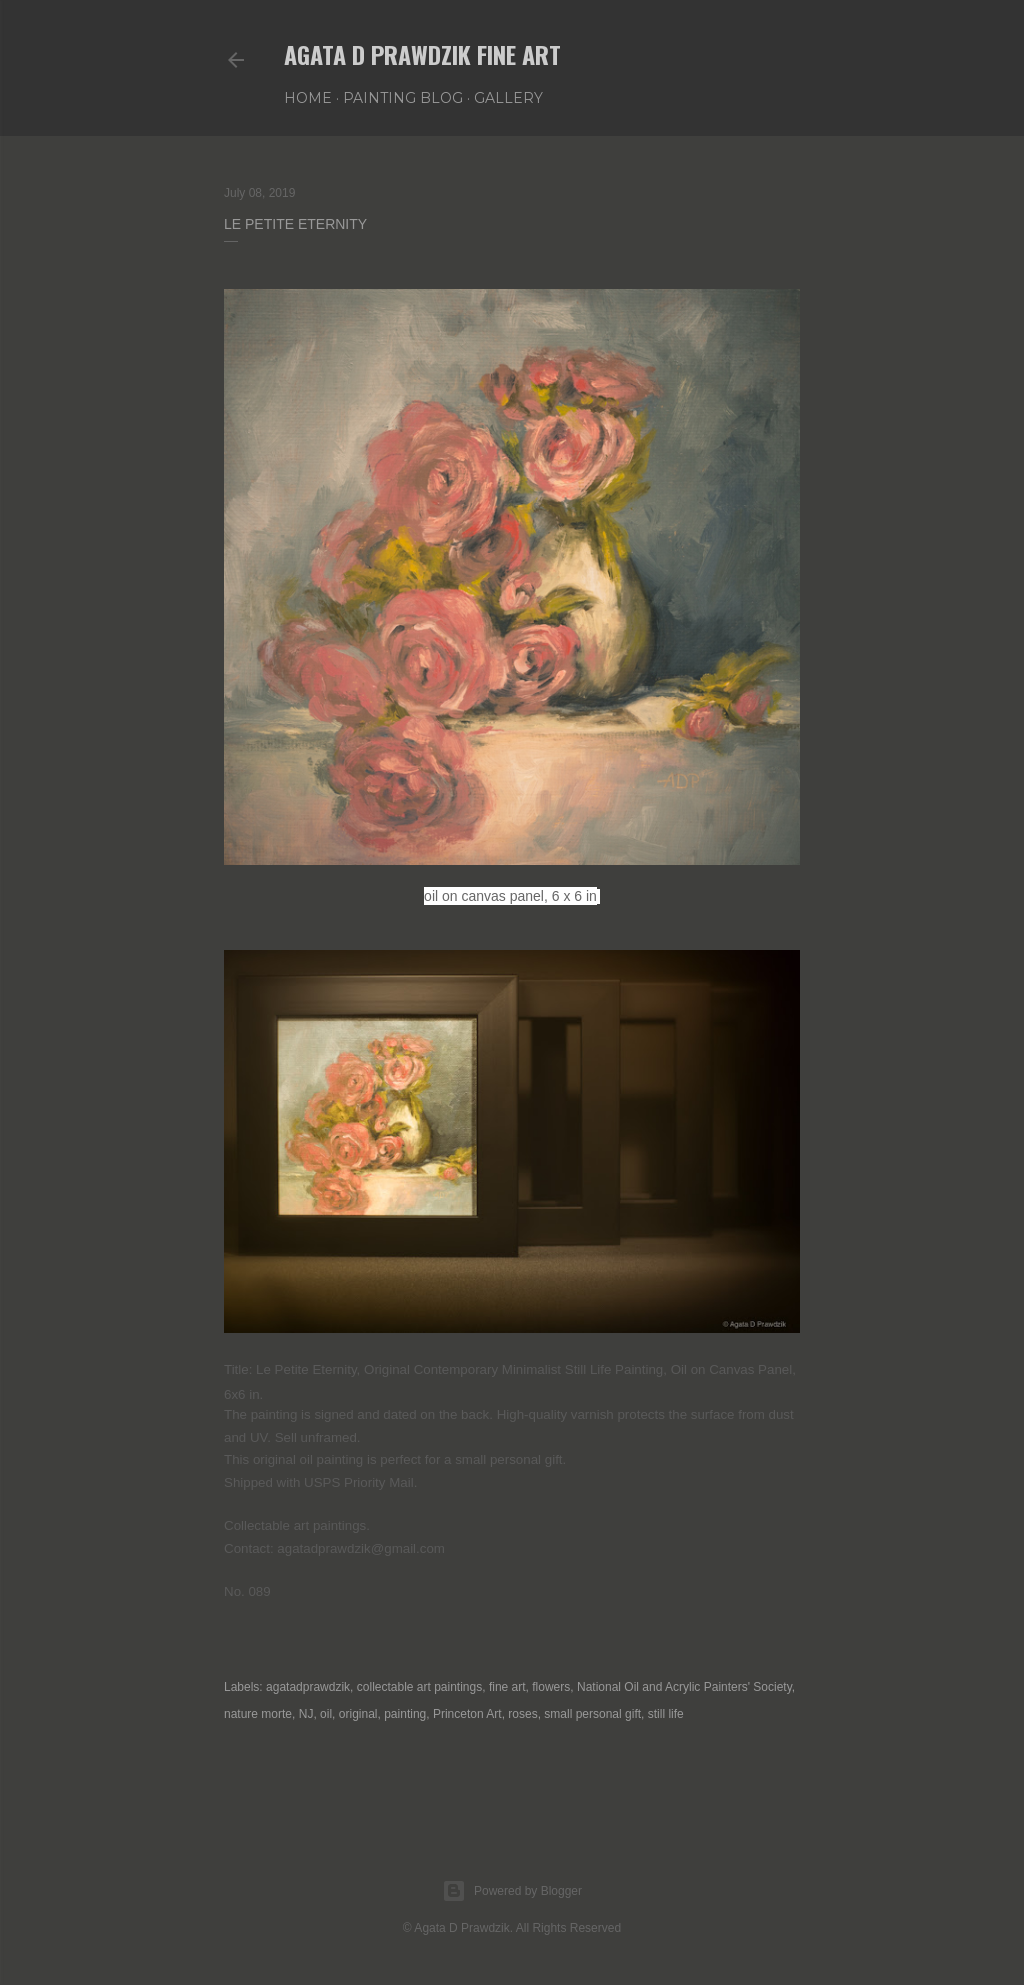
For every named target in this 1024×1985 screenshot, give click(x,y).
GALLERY (508, 98)
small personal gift (592, 1714)
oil (326, 1714)
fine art (507, 1687)
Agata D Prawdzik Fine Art (422, 54)
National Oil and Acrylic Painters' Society (684, 1687)
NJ (306, 1714)
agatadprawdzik (308, 1687)
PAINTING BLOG (403, 98)
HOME (308, 98)
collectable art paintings (419, 1687)
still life (666, 1714)
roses (522, 1714)
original (358, 1714)
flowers (551, 1687)
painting (405, 1714)
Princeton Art (467, 1714)
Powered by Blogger (512, 1891)
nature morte (258, 1714)
